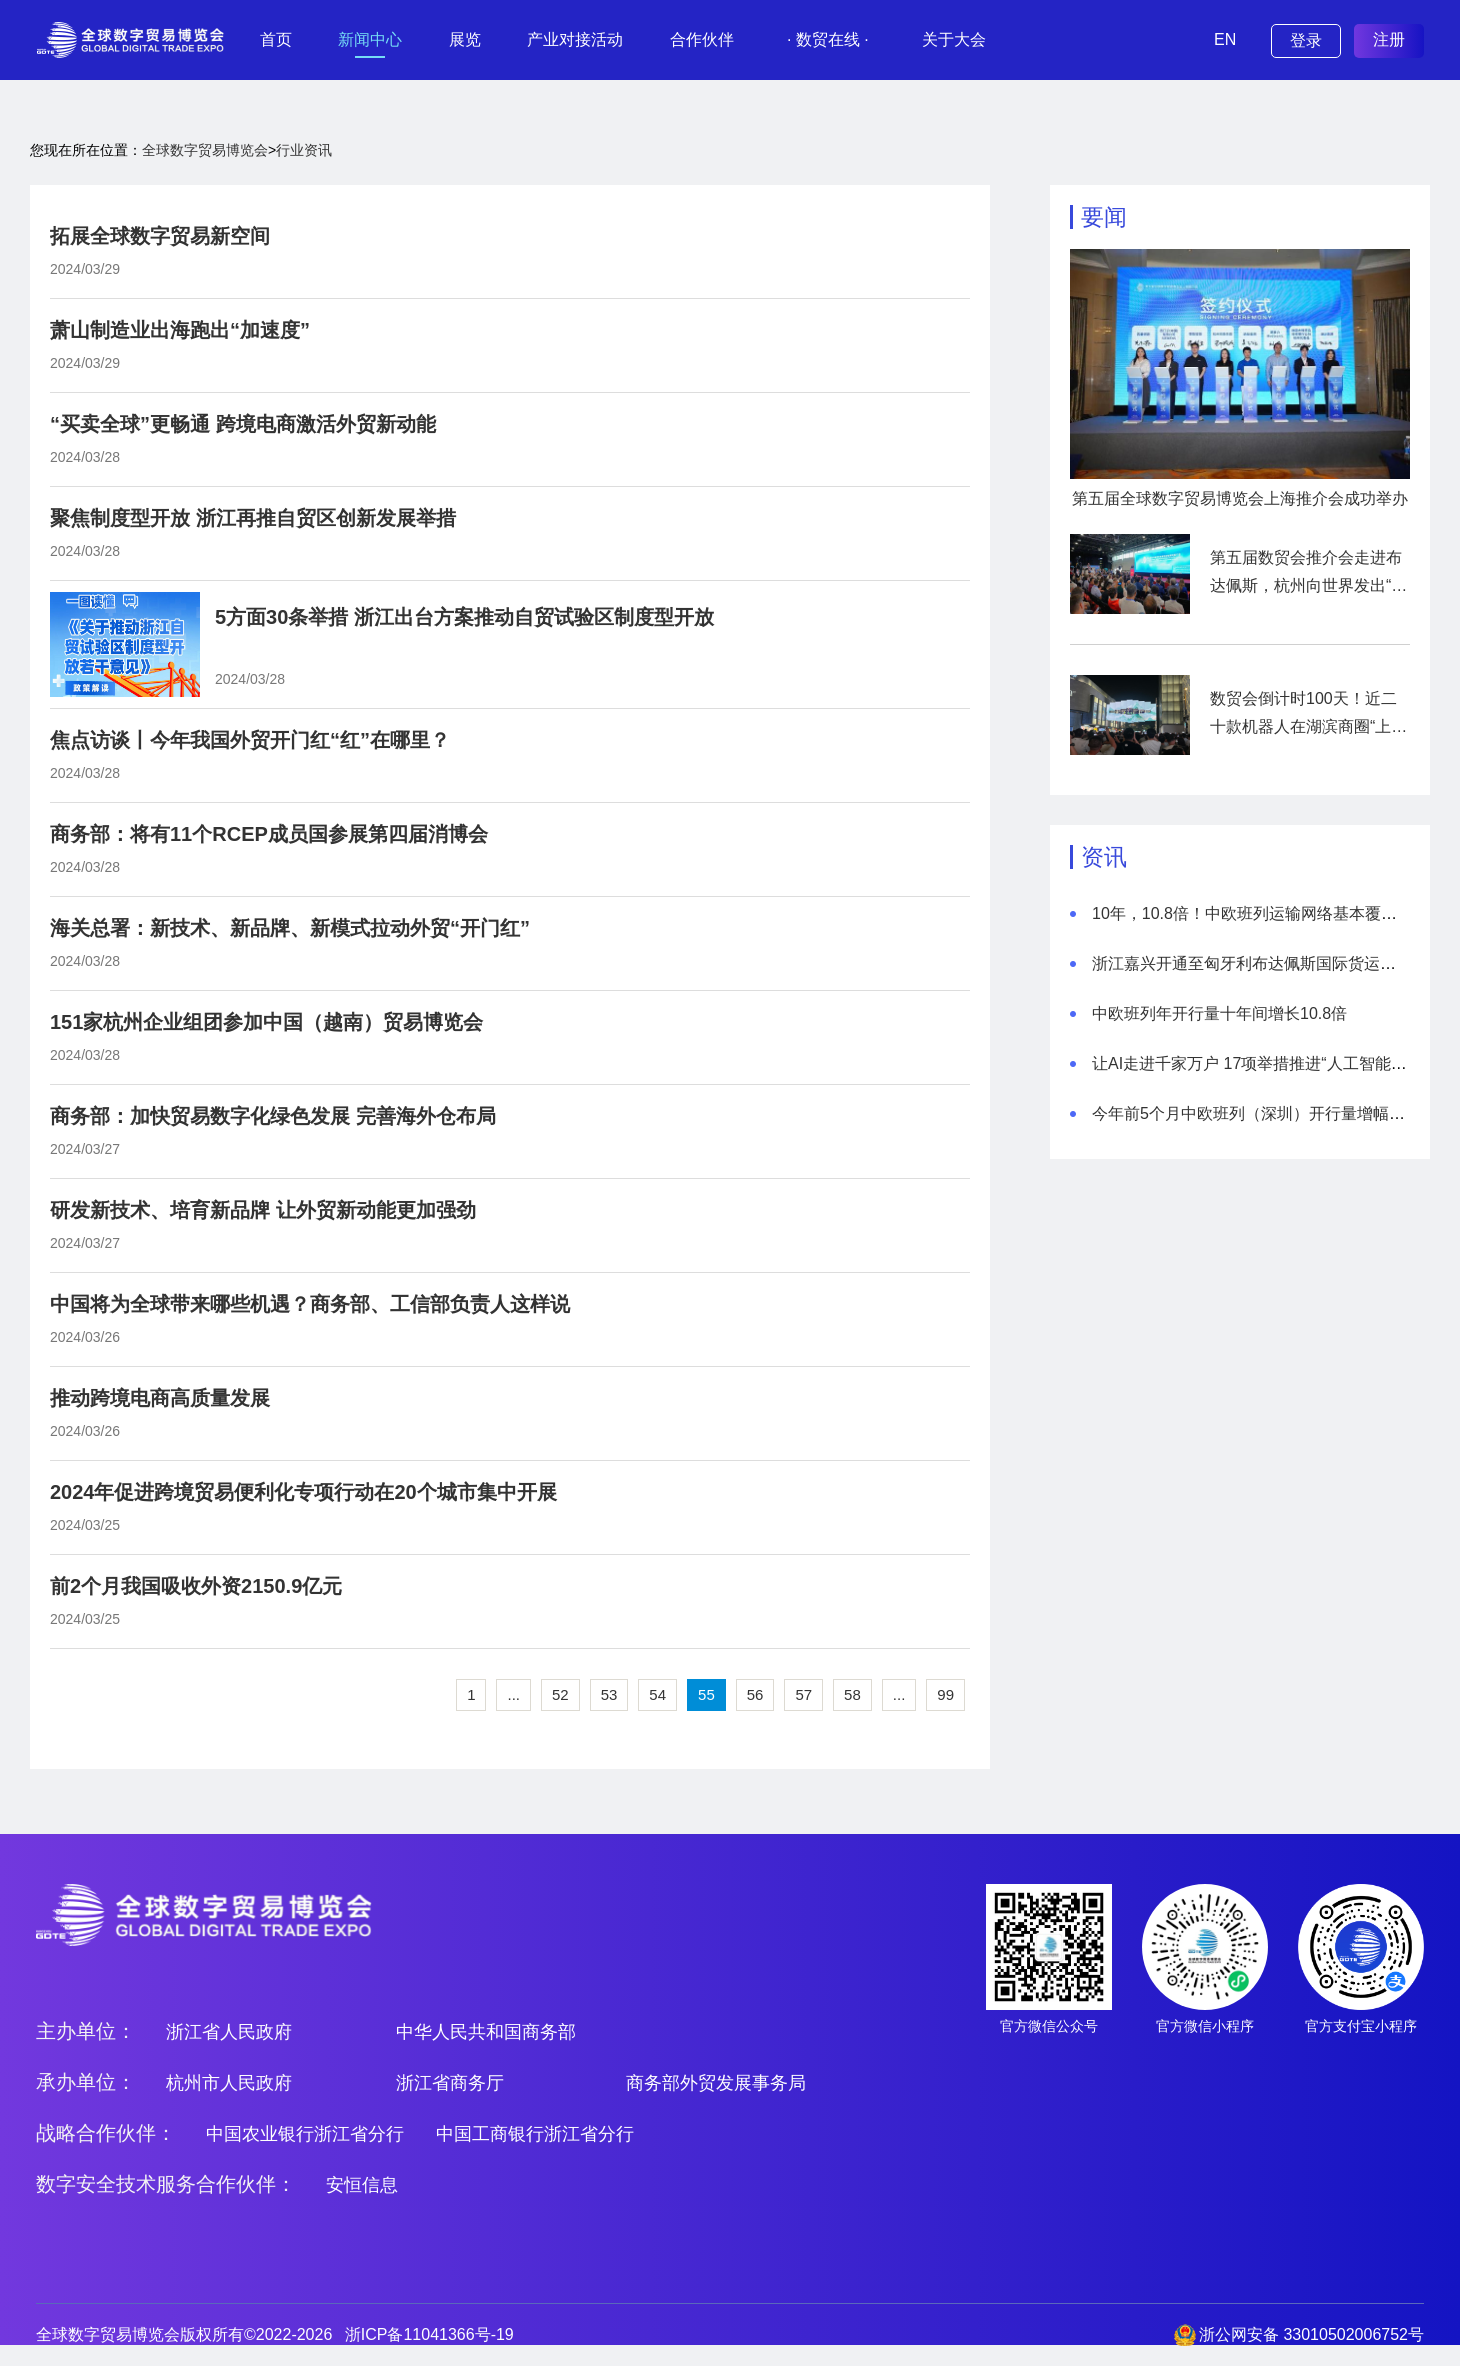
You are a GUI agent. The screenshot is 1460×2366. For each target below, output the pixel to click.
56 (755, 1694)
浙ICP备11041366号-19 (429, 2334)
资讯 (1104, 857)
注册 (1389, 39)
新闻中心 (370, 39)
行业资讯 (304, 150)
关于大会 (954, 39)
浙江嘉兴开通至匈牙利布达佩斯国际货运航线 (1252, 963)
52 (560, 1694)
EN (1225, 39)
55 (706, 1694)
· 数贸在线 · (828, 39)
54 (657, 1694)
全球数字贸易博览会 (205, 150)
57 (803, 1694)
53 (609, 1694)
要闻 (1104, 217)
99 (945, 1694)
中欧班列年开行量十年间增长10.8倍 (1219, 1013)
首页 (276, 39)
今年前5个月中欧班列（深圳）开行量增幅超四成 (1264, 1113)
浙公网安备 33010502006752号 (1311, 2334)
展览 (465, 39)
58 (852, 1694)
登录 (1306, 40)
